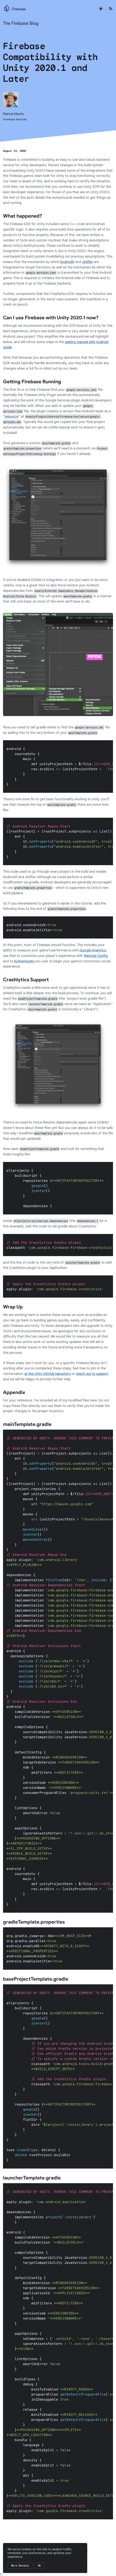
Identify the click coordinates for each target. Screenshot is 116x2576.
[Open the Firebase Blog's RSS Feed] (109, 9)
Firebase (19, 9)
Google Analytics (93, 950)
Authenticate (24, 961)
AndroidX (67, 262)
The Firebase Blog (21, 23)
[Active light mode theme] (100, 9)
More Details (20, 2565)
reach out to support (92, 1374)
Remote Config (96, 956)
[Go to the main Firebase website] (6, 7)
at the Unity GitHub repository (47, 1374)
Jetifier (87, 262)
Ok (39, 2565)
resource (11, 416)
